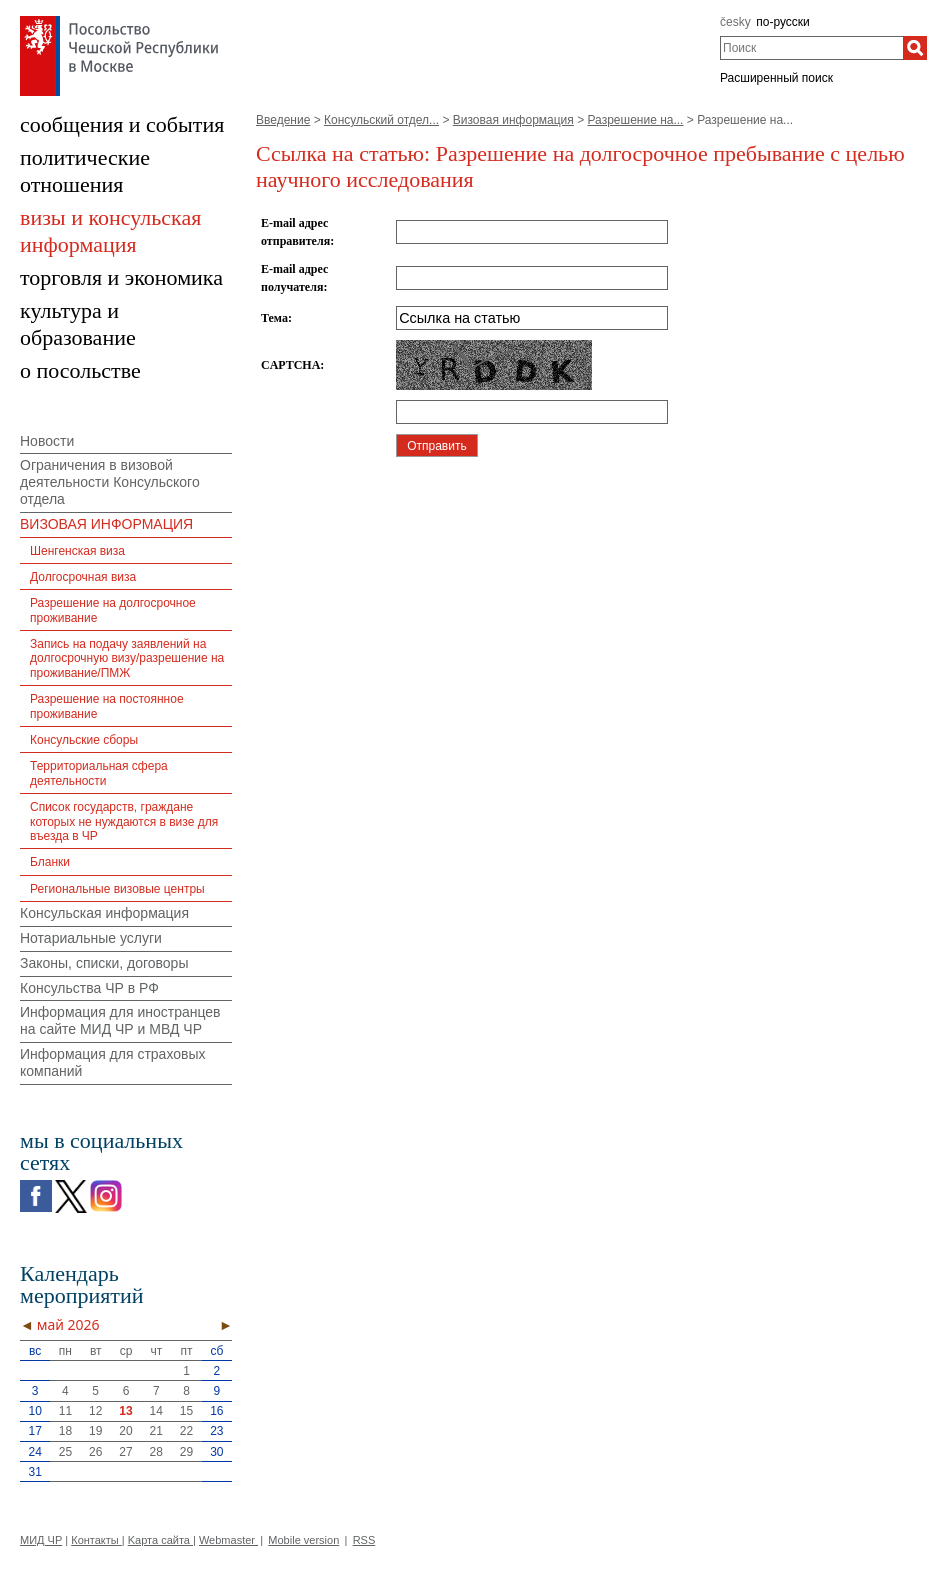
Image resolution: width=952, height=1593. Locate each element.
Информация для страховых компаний (113, 1062)
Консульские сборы (84, 740)
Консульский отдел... (381, 120)
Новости (47, 441)
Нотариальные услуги (91, 938)
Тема (274, 318)
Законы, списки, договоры (104, 963)
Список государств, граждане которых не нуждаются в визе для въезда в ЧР (124, 821)
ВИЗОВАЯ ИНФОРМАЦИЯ (106, 524)
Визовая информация (513, 120)
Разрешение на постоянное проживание (107, 706)
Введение (283, 120)
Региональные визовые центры (117, 889)
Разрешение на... (636, 120)
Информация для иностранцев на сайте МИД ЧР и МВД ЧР (120, 1020)
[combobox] (811, 48)
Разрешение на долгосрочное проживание (113, 610)
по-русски (783, 22)
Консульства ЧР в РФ (89, 988)
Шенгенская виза (77, 551)
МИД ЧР (41, 1540)
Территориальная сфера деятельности (99, 773)
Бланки (50, 862)
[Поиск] (915, 48)
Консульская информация (104, 913)
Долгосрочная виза (83, 577)
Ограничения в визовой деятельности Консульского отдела (110, 482)
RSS (364, 1540)
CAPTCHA (290, 365)
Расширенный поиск (776, 78)
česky (735, 22)
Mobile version (303, 1540)
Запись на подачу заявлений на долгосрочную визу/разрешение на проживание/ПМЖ (127, 658)
